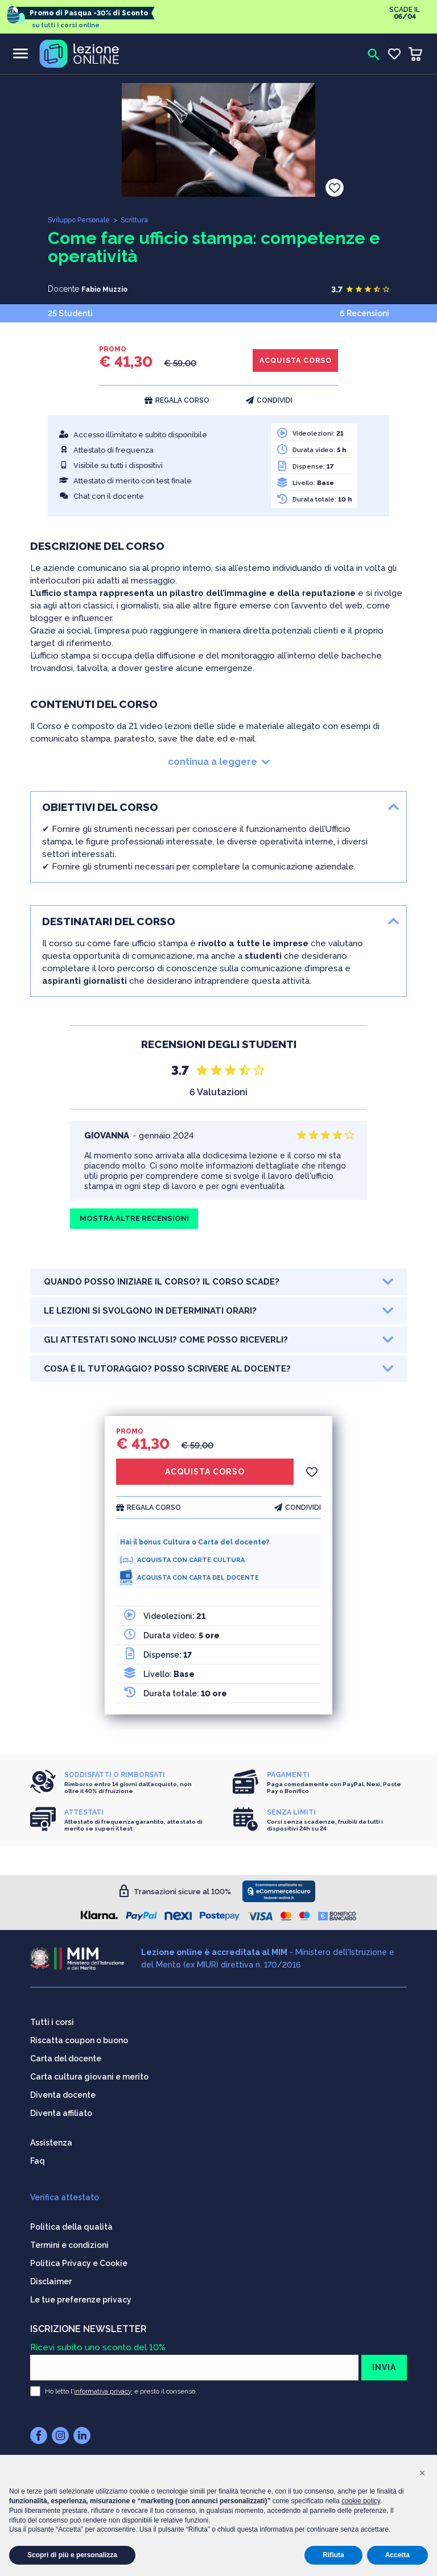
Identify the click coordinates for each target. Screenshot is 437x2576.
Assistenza (51, 2137)
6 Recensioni (364, 312)
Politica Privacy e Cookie (78, 2258)
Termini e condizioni (69, 2239)
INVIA (384, 2362)
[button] (422, 2473)
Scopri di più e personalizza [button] (72, 2555)
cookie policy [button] (360, 2501)
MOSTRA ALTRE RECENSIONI (138, 1220)
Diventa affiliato (61, 2108)
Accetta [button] (397, 2555)
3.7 (337, 289)
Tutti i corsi (52, 2017)
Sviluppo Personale (82, 220)
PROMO (112, 349)
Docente (63, 288)
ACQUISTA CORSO (290, 360)
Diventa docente (63, 2089)
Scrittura (142, 220)
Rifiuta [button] (333, 2555)
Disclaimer (51, 2276)
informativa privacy (103, 2386)
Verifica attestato (64, 2192)
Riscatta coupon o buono (79, 2035)
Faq (37, 2155)
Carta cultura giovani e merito (89, 2071)
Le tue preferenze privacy (80, 2294)
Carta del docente (65, 2053)
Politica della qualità (71, 2221)
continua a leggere (219, 761)
